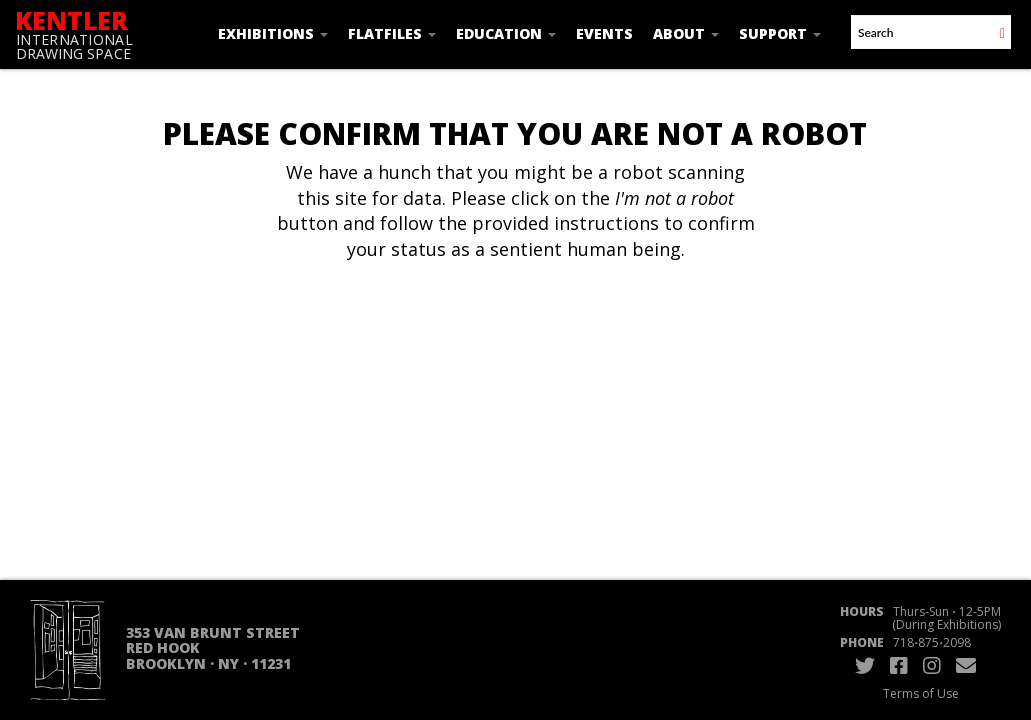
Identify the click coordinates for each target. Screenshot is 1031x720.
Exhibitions (273, 33)
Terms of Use (921, 693)
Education (506, 33)
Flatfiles (392, 33)
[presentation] (544, 326)
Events (604, 33)
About (686, 33)
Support (780, 33)
